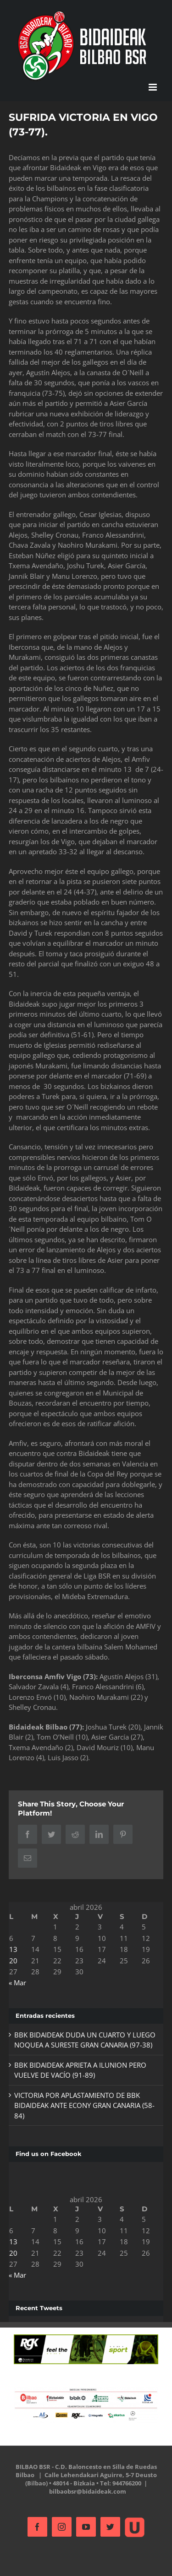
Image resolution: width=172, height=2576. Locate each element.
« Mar (17, 1982)
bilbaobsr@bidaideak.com (87, 2491)
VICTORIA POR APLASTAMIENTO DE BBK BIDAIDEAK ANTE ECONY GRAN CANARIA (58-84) (84, 2105)
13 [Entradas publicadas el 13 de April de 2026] (13, 1949)
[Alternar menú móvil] (153, 87)
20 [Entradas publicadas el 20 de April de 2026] (13, 1960)
